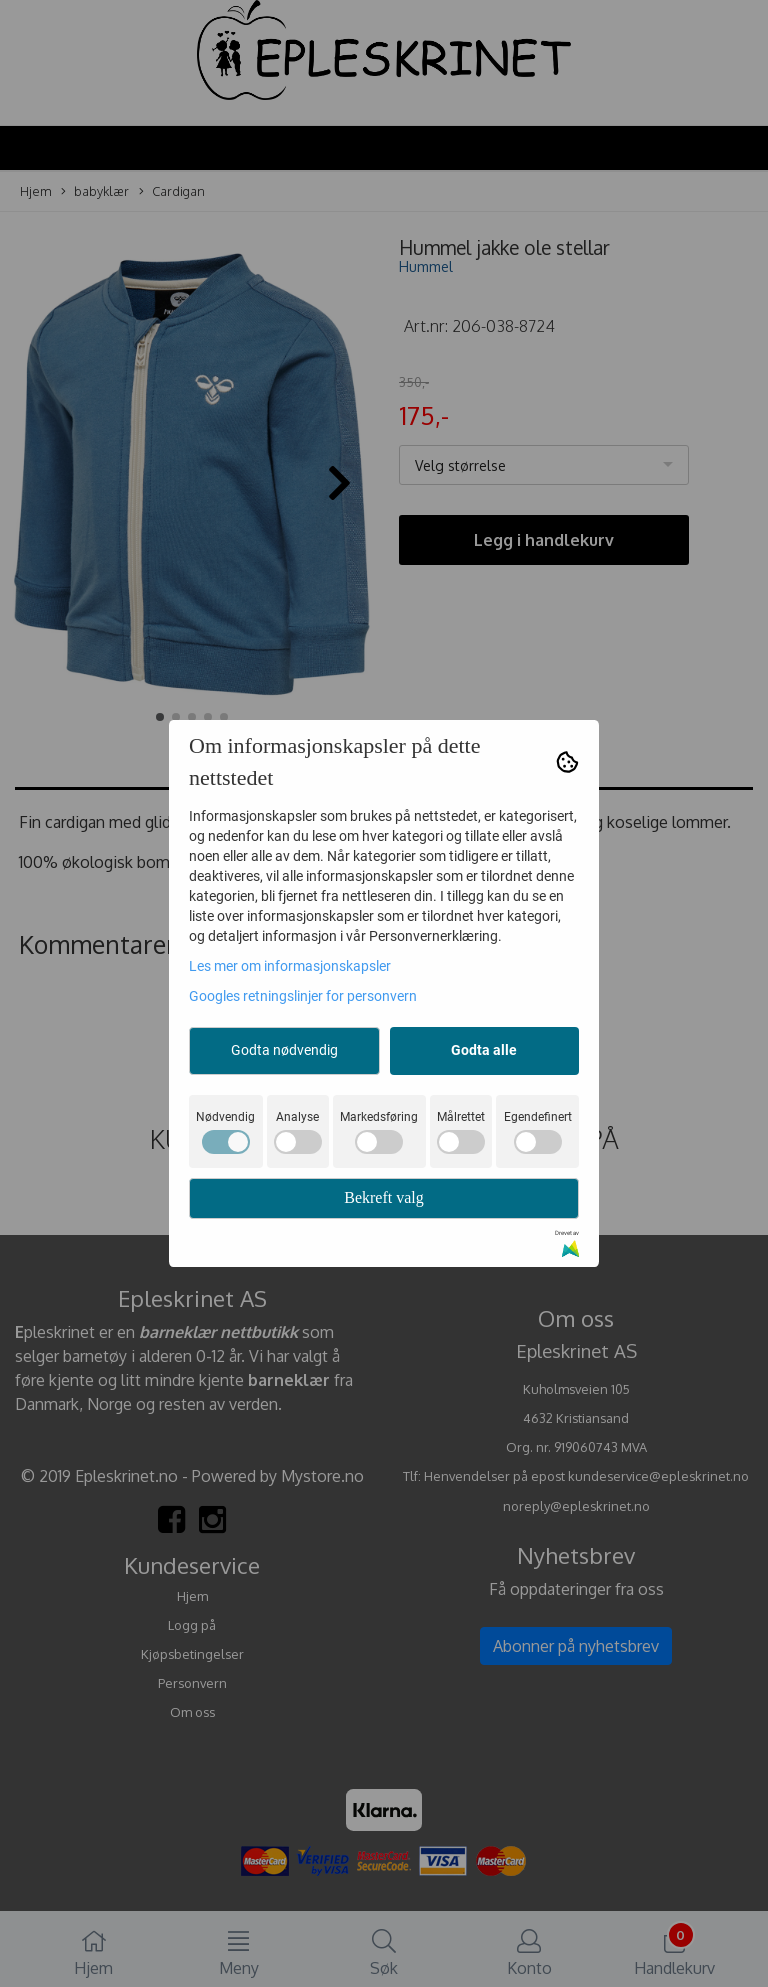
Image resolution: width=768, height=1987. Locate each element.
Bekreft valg (384, 1197)
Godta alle (484, 1050)
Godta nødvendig (284, 1050)
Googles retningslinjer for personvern (303, 996)
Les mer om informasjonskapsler (290, 966)
